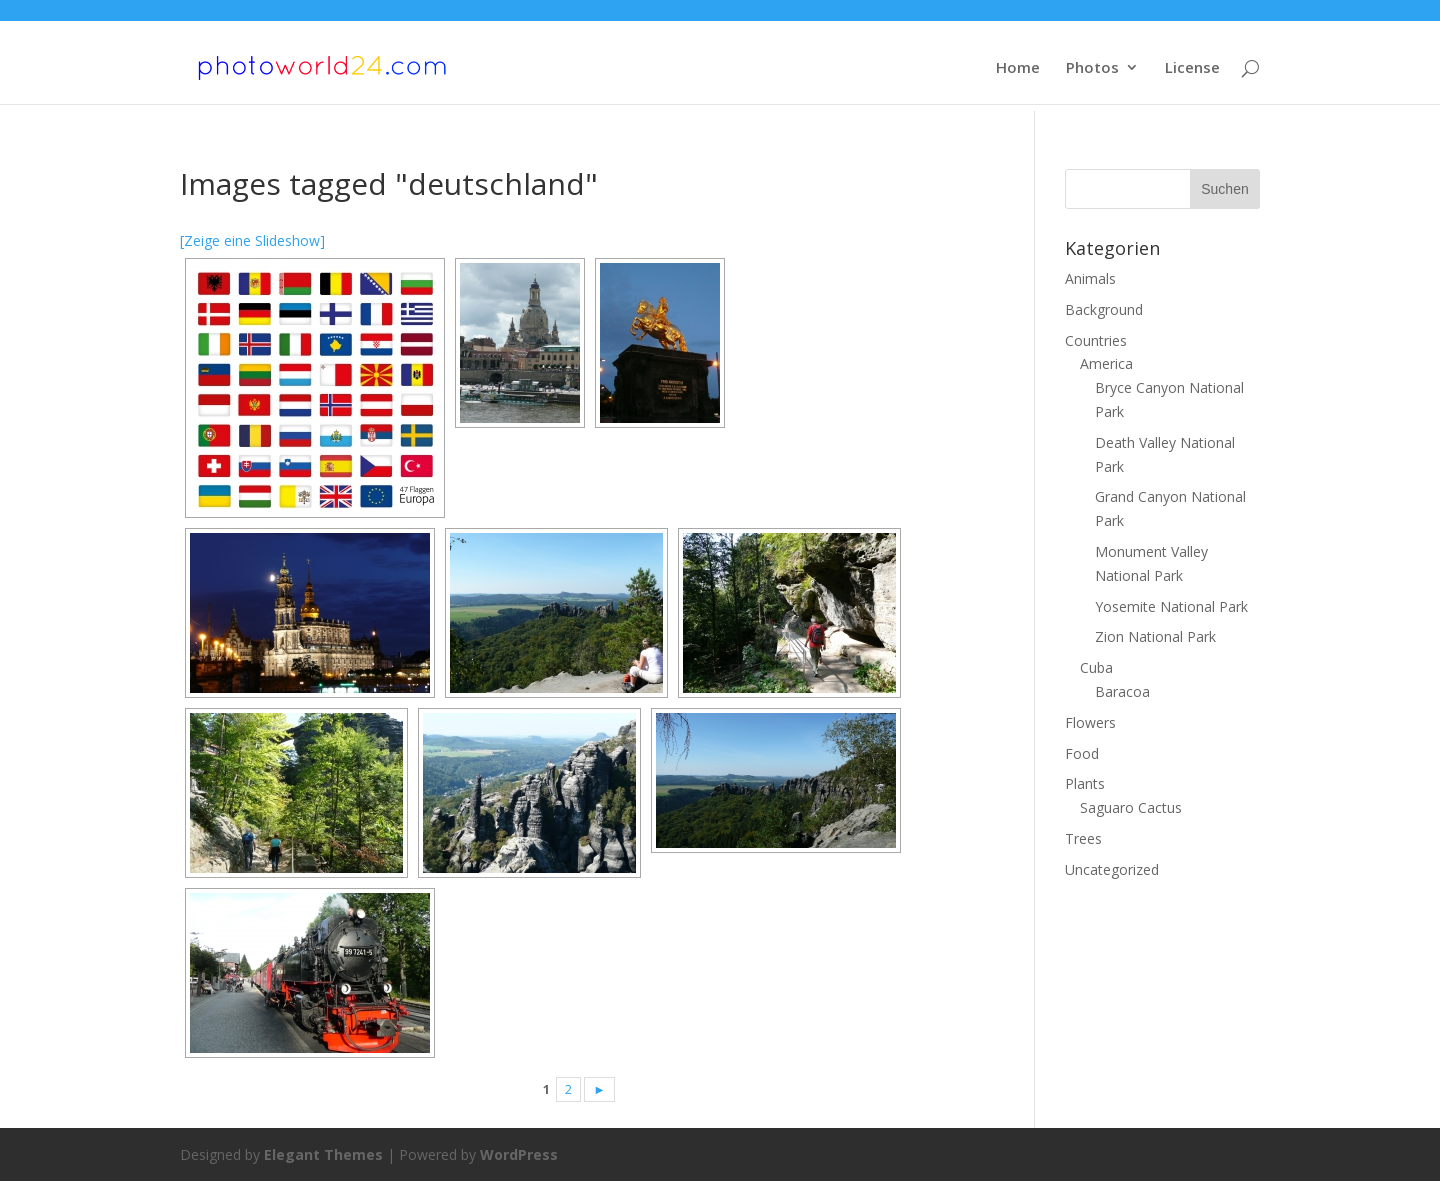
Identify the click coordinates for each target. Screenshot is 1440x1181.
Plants (1085, 783)
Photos (1092, 68)
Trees (1083, 838)
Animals (1090, 278)
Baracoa (1122, 691)
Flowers (1090, 722)
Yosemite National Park (1171, 606)
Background (1104, 309)
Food (1082, 753)
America (1106, 363)
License (1192, 68)
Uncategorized (1112, 869)
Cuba (1096, 667)
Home (1018, 68)
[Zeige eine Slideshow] (252, 240)
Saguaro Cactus (1131, 807)
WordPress (519, 1154)
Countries (1096, 340)
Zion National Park (1155, 636)
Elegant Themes (323, 1154)
